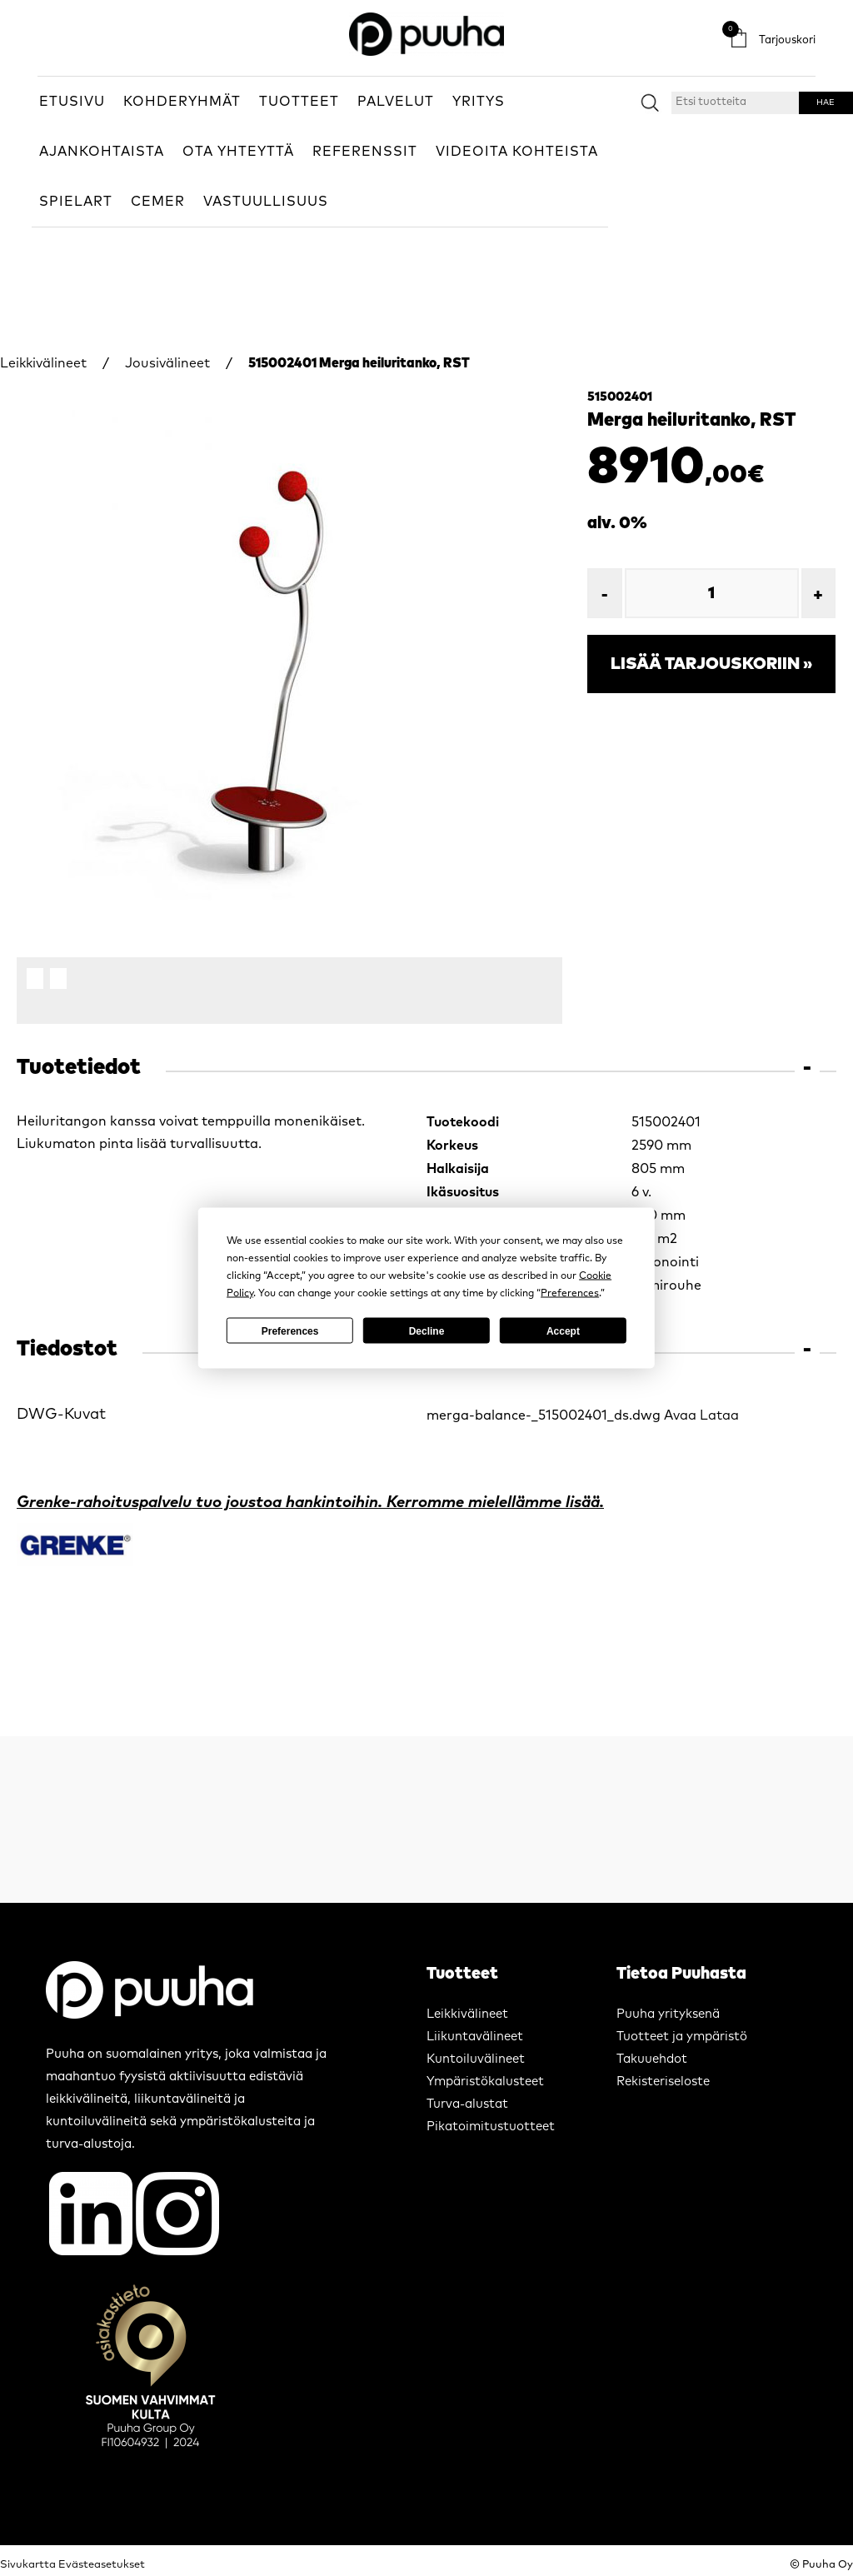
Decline (427, 1330)
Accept (563, 1330)
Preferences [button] (570, 1294)
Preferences (290, 1330)
